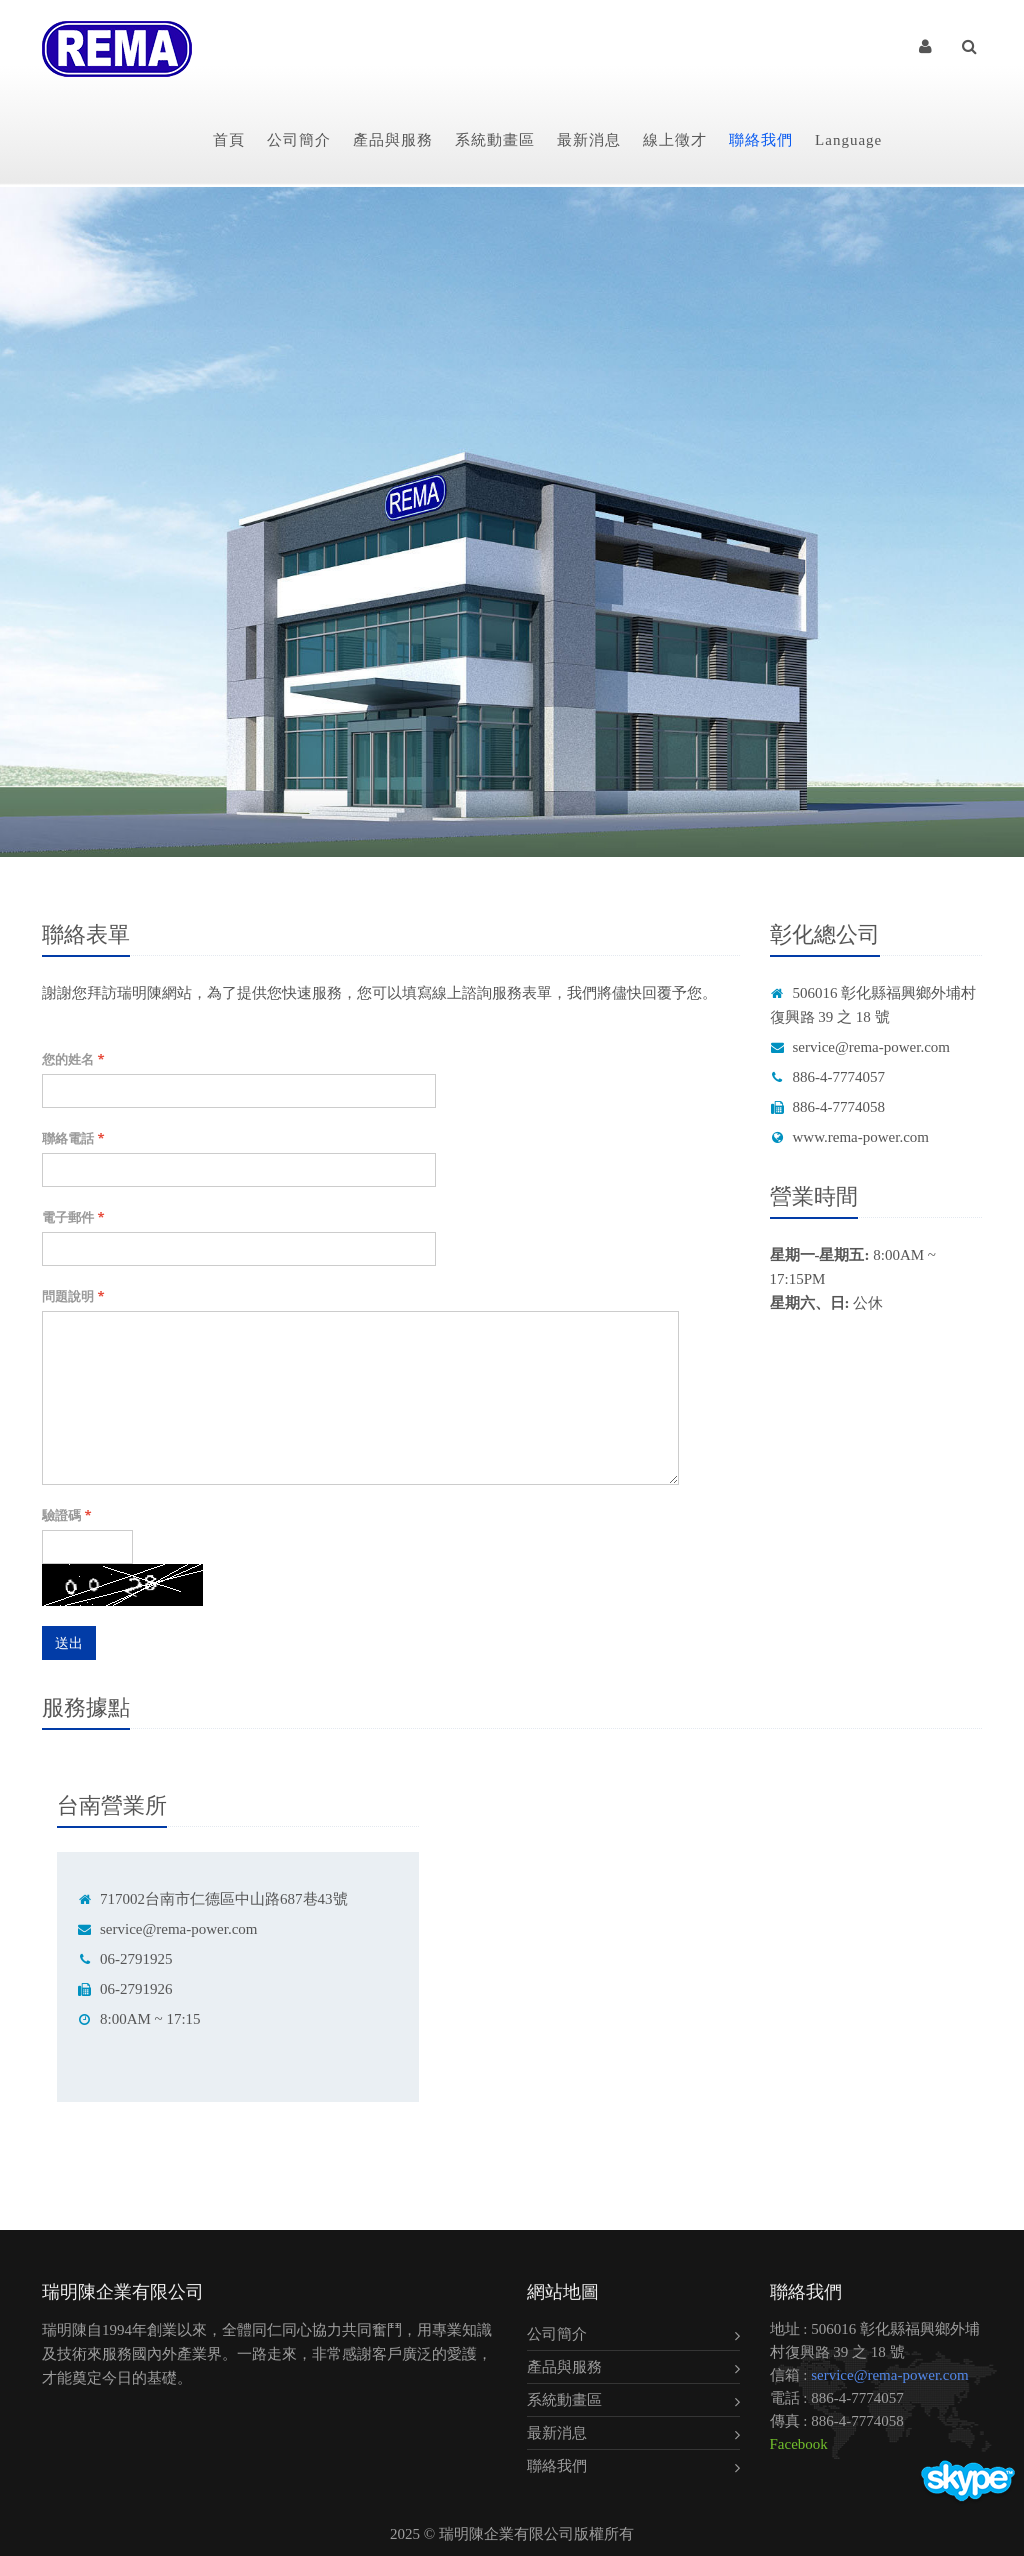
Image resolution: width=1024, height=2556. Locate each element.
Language (848, 140)
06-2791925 (125, 1959)
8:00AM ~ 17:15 (139, 2019)
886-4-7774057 (828, 1077)
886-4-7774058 (828, 1107)
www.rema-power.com (849, 1137)
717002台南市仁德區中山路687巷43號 (212, 1899)
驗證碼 (66, 1515)
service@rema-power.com (860, 1047)
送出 (69, 1642)
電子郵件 (73, 1217)
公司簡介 (299, 140)
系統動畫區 (495, 140)
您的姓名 (73, 1059)
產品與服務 (393, 140)
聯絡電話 (73, 1138)
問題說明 (73, 1296)
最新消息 (589, 140)
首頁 (229, 140)
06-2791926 (125, 1989)
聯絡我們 (761, 140)
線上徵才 (675, 140)
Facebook (799, 2444)
